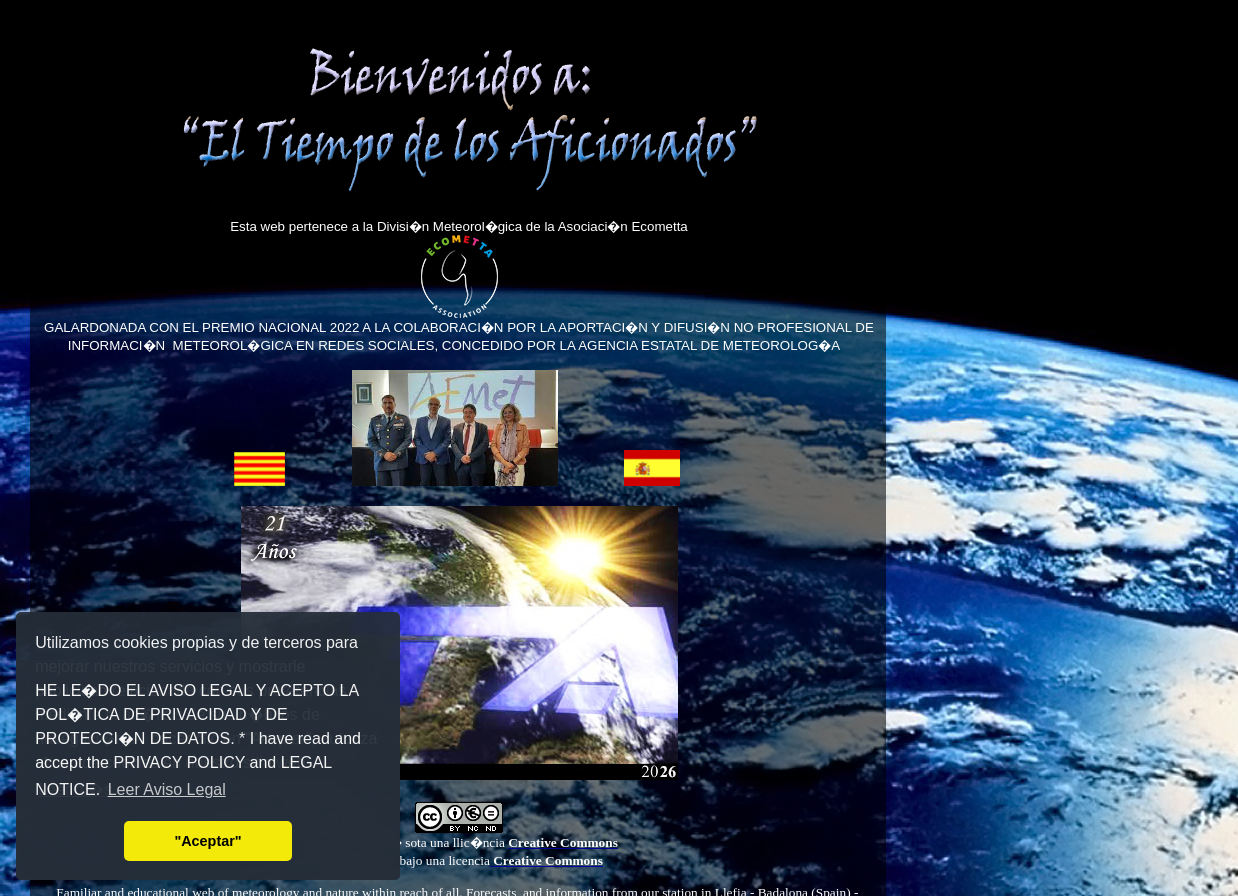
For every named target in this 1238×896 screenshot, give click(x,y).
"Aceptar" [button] (207, 841)
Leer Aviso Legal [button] (167, 789)
